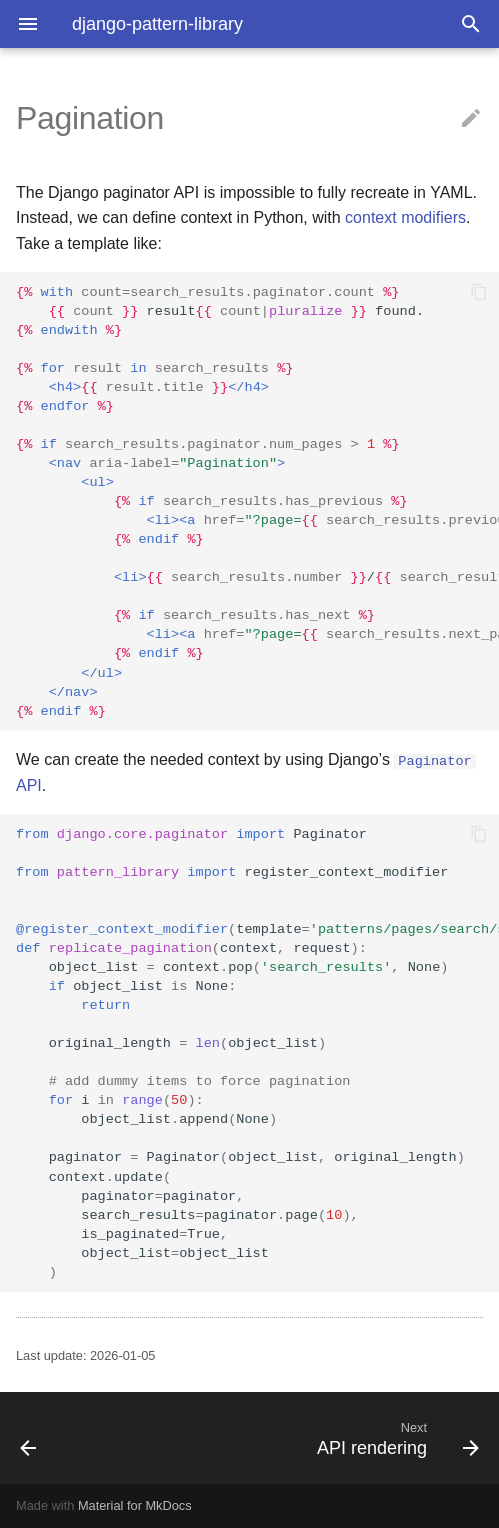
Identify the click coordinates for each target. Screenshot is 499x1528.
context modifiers (405, 217)
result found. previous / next (257, 502)
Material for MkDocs (135, 1505)
